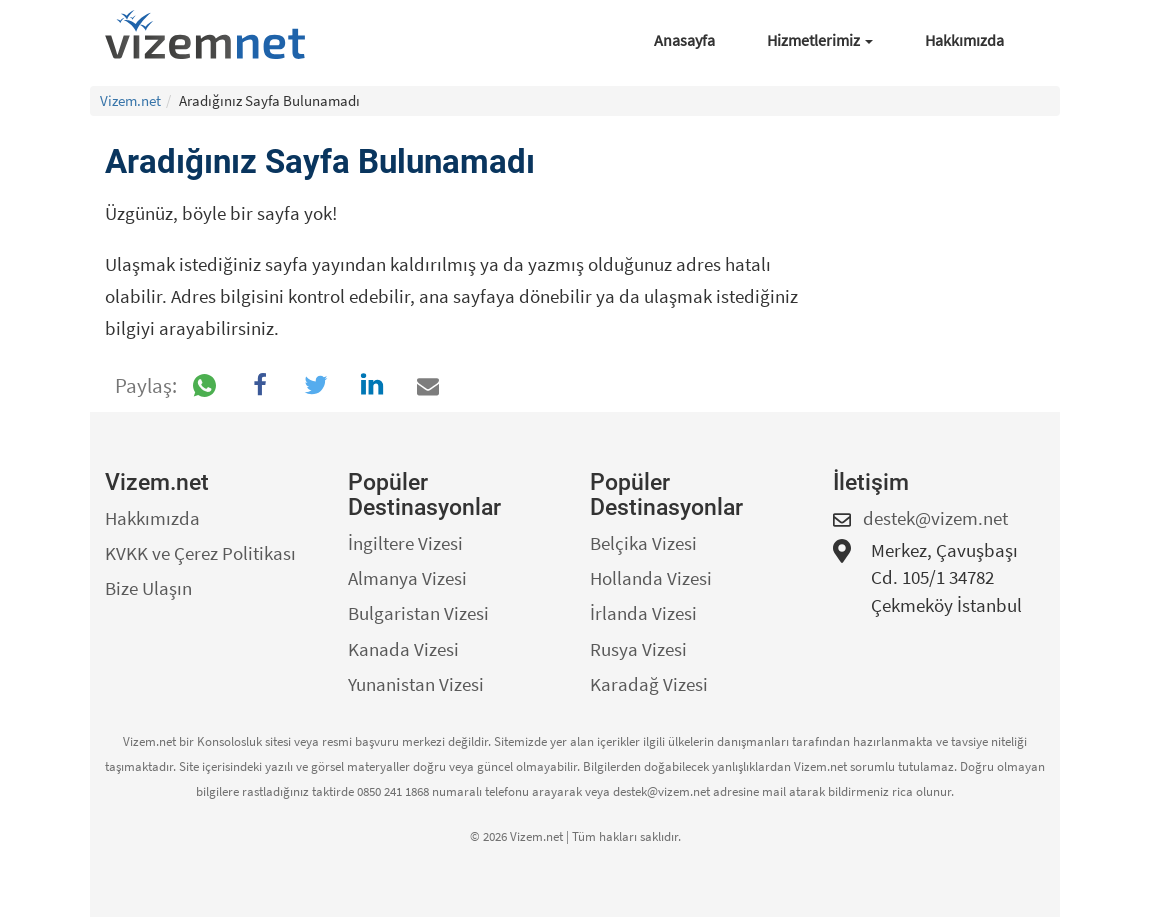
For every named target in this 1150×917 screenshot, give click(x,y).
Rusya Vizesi (638, 649)
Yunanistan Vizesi (416, 684)
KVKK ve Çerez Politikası (200, 553)
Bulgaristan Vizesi (418, 613)
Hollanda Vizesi (651, 578)
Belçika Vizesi (643, 543)
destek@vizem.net (935, 518)
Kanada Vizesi (403, 649)
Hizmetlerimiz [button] (820, 40)
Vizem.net (130, 100)
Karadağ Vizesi (649, 684)
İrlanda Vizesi (643, 613)
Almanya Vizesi (407, 578)
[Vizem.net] (212, 35)
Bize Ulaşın (148, 588)
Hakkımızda (964, 40)
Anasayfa (684, 40)
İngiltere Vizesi (405, 543)
